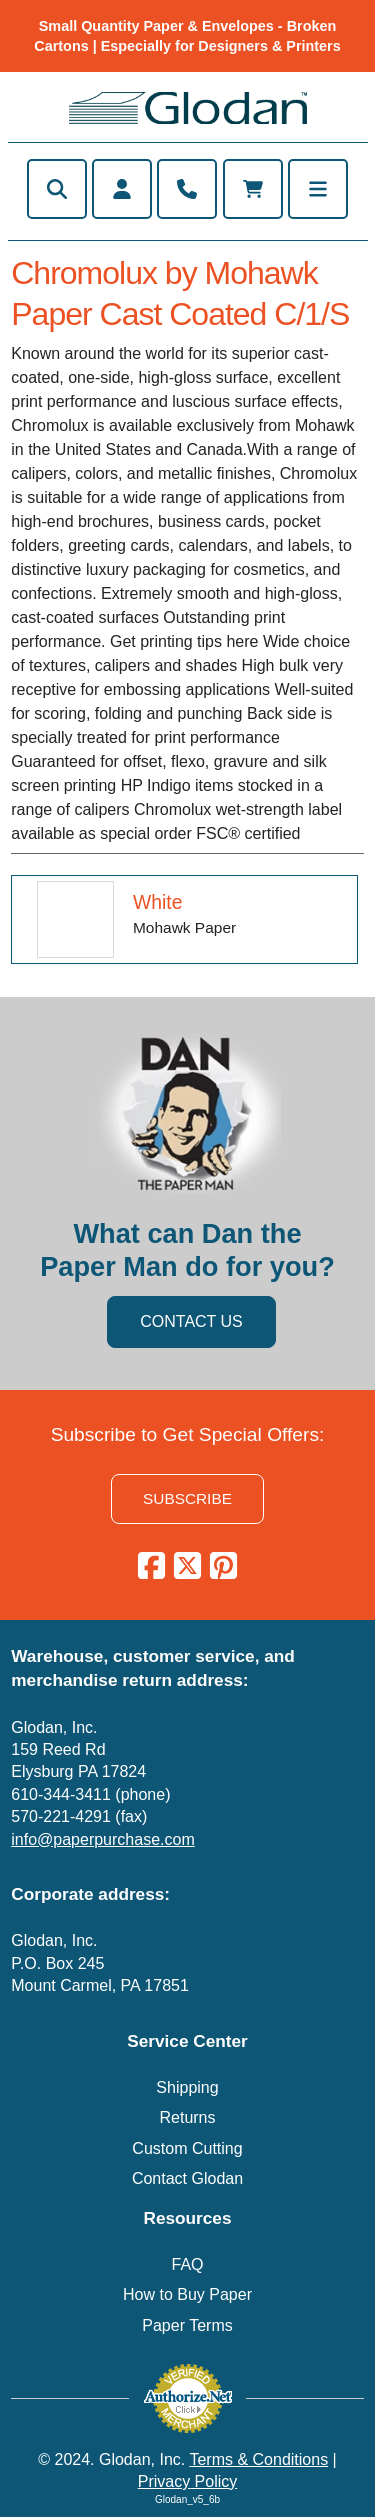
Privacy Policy (188, 2481)
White (158, 902)
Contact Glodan (187, 2178)
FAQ (187, 2264)
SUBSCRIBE (187, 1498)
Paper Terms (187, 2325)
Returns (187, 2117)
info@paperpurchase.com (102, 1839)
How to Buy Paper (187, 2294)
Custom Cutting (187, 2148)
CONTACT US (191, 1321)
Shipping (187, 2087)
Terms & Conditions (258, 2459)
